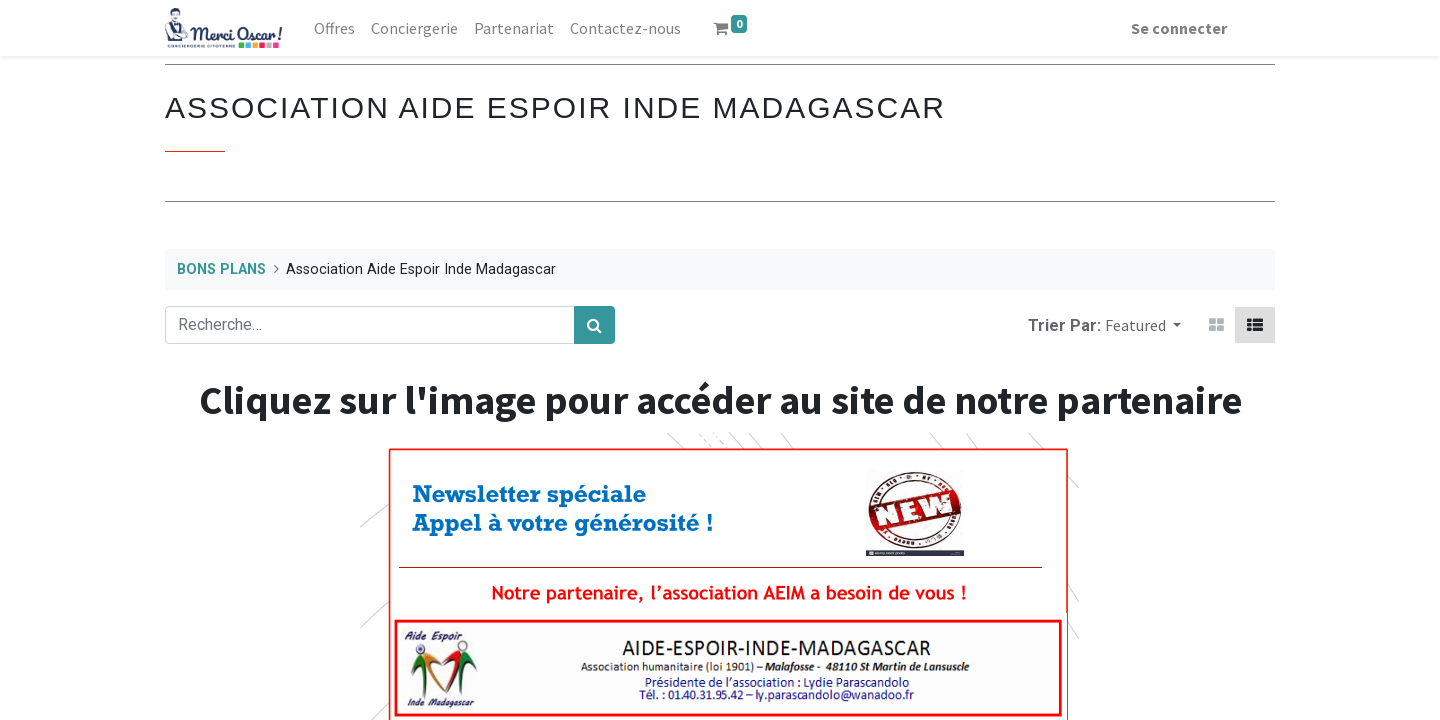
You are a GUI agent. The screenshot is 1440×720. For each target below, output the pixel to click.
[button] (1143, 325)
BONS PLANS (221, 269)
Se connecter (1179, 28)
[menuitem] (334, 28)
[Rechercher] (594, 325)
